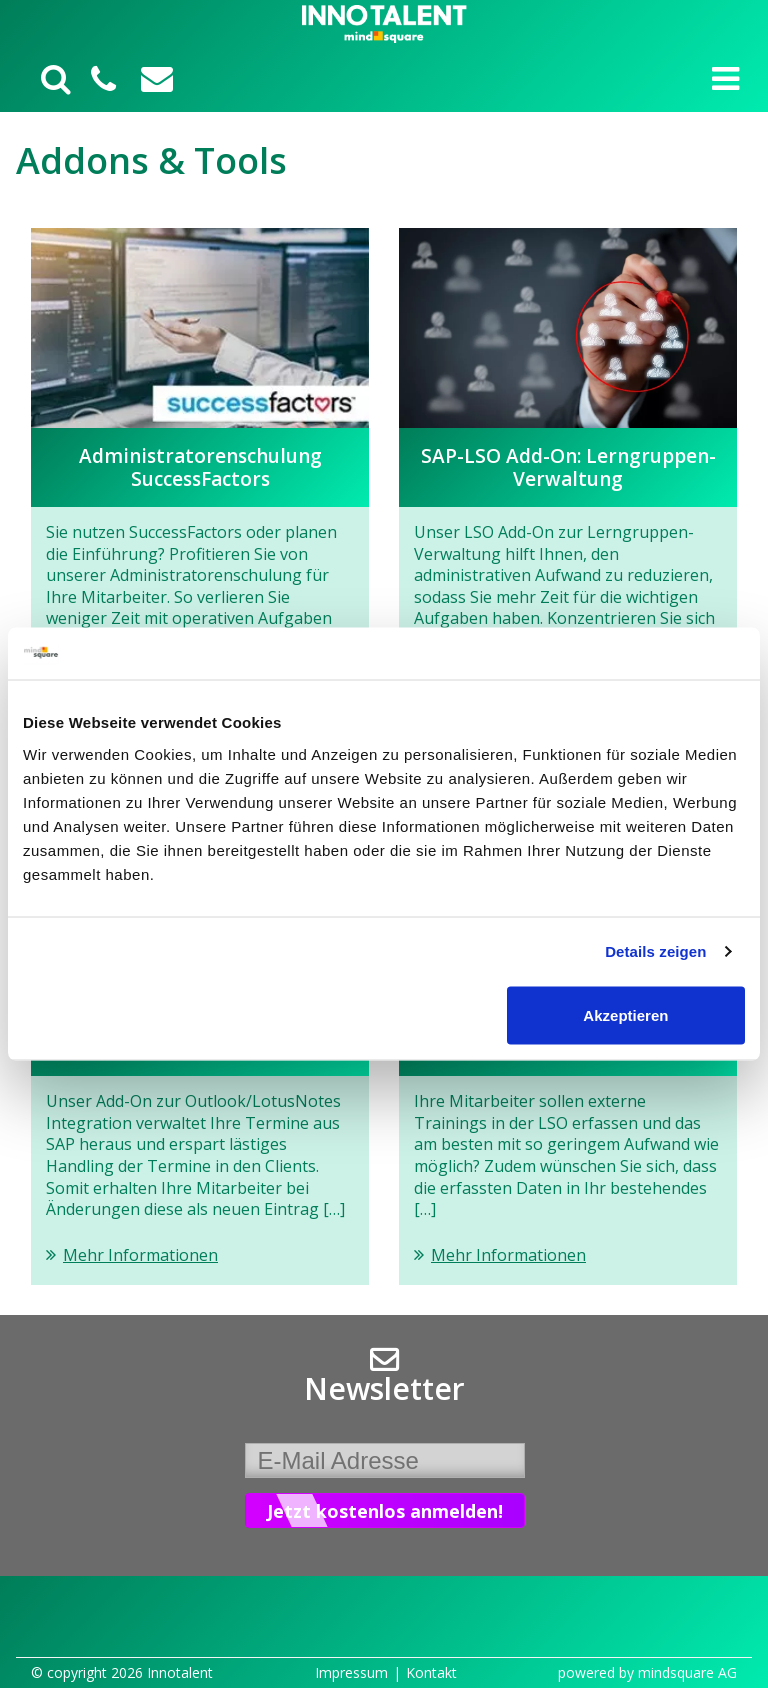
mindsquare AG (687, 1672)
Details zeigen (655, 951)
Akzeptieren (625, 1014)
